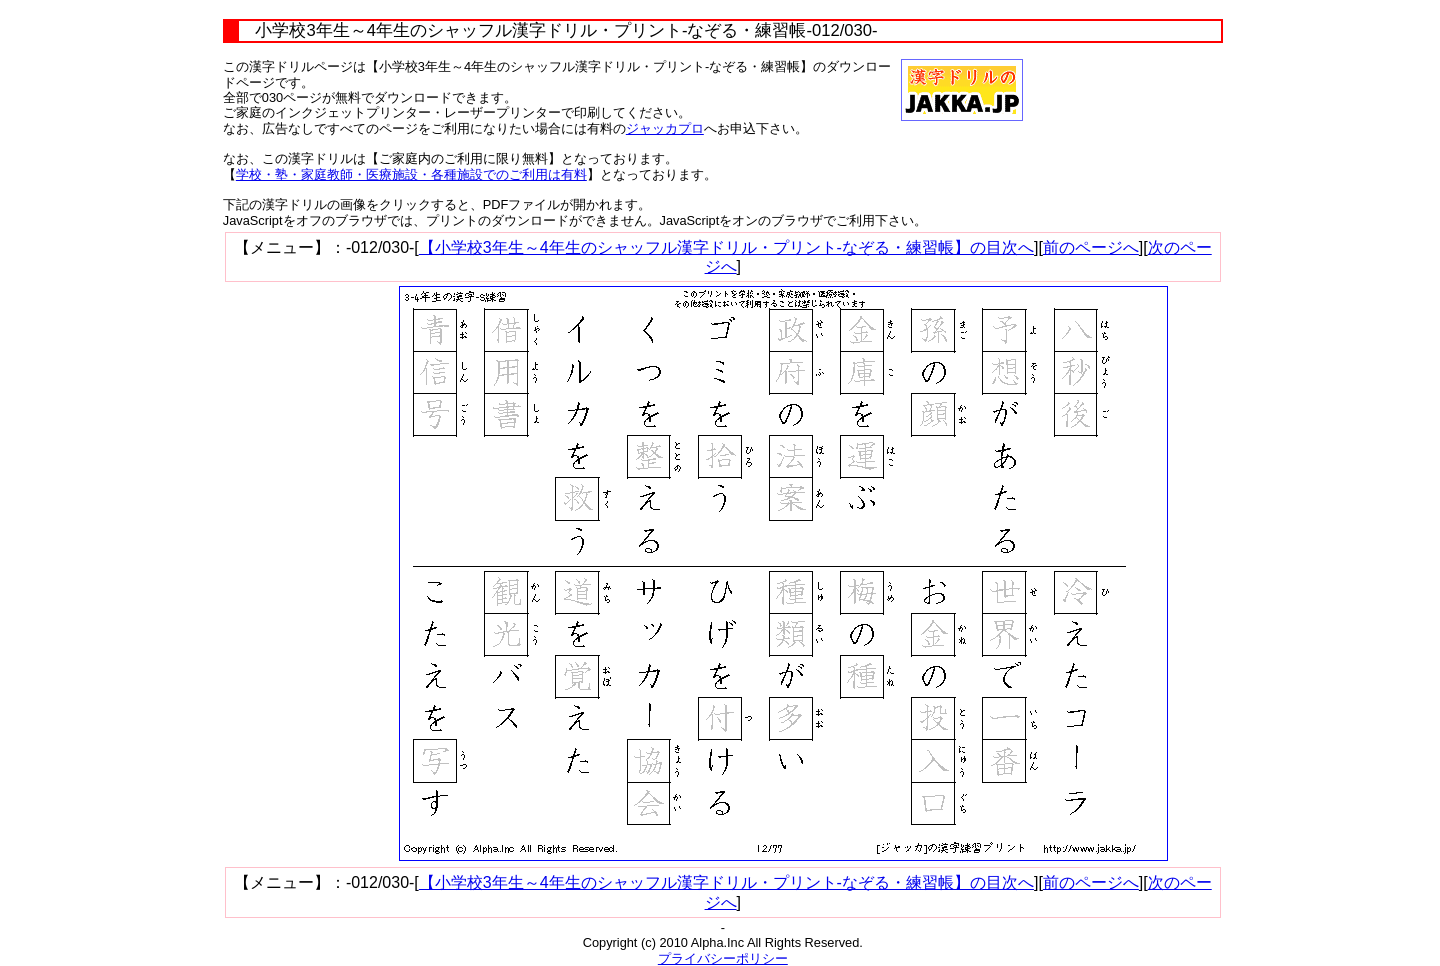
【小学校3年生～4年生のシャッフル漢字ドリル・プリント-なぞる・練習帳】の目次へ (726, 247)
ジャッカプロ (665, 128)
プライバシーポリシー (723, 958)
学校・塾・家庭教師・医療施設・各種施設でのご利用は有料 (411, 174)
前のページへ (1091, 247)
